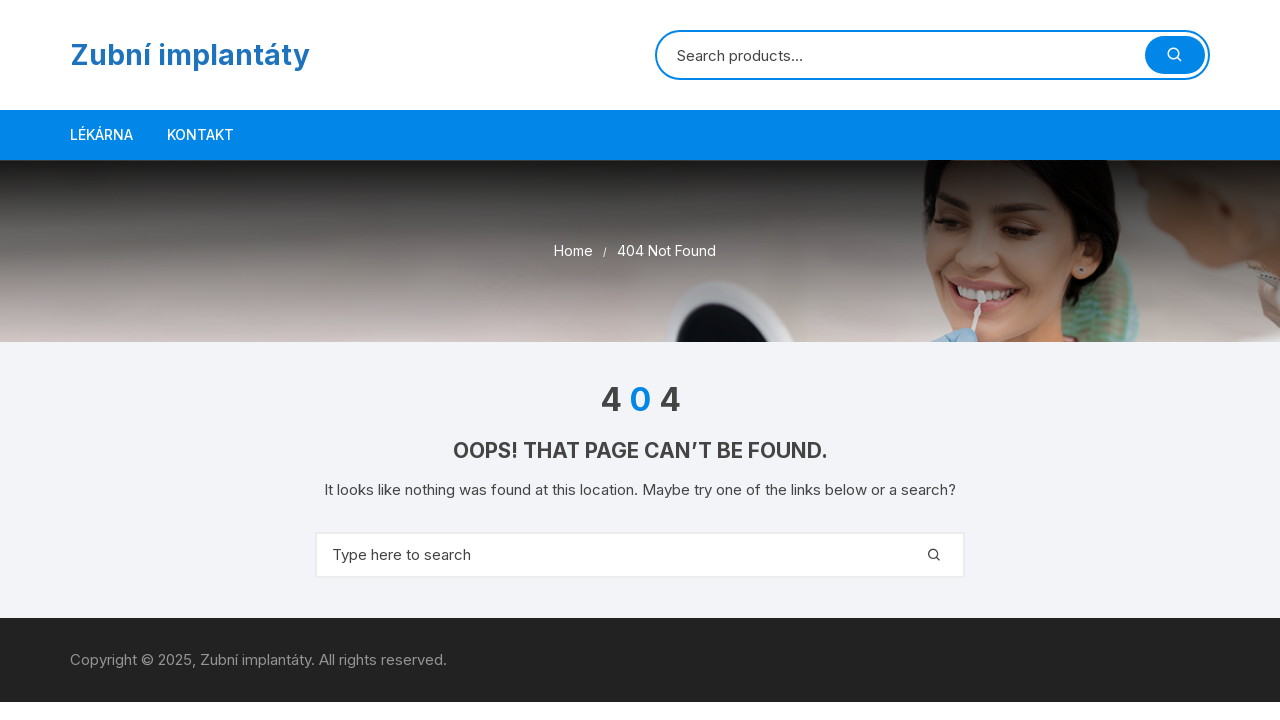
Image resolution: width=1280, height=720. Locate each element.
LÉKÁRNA (101, 134)
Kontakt (200, 134)
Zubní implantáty (190, 55)
